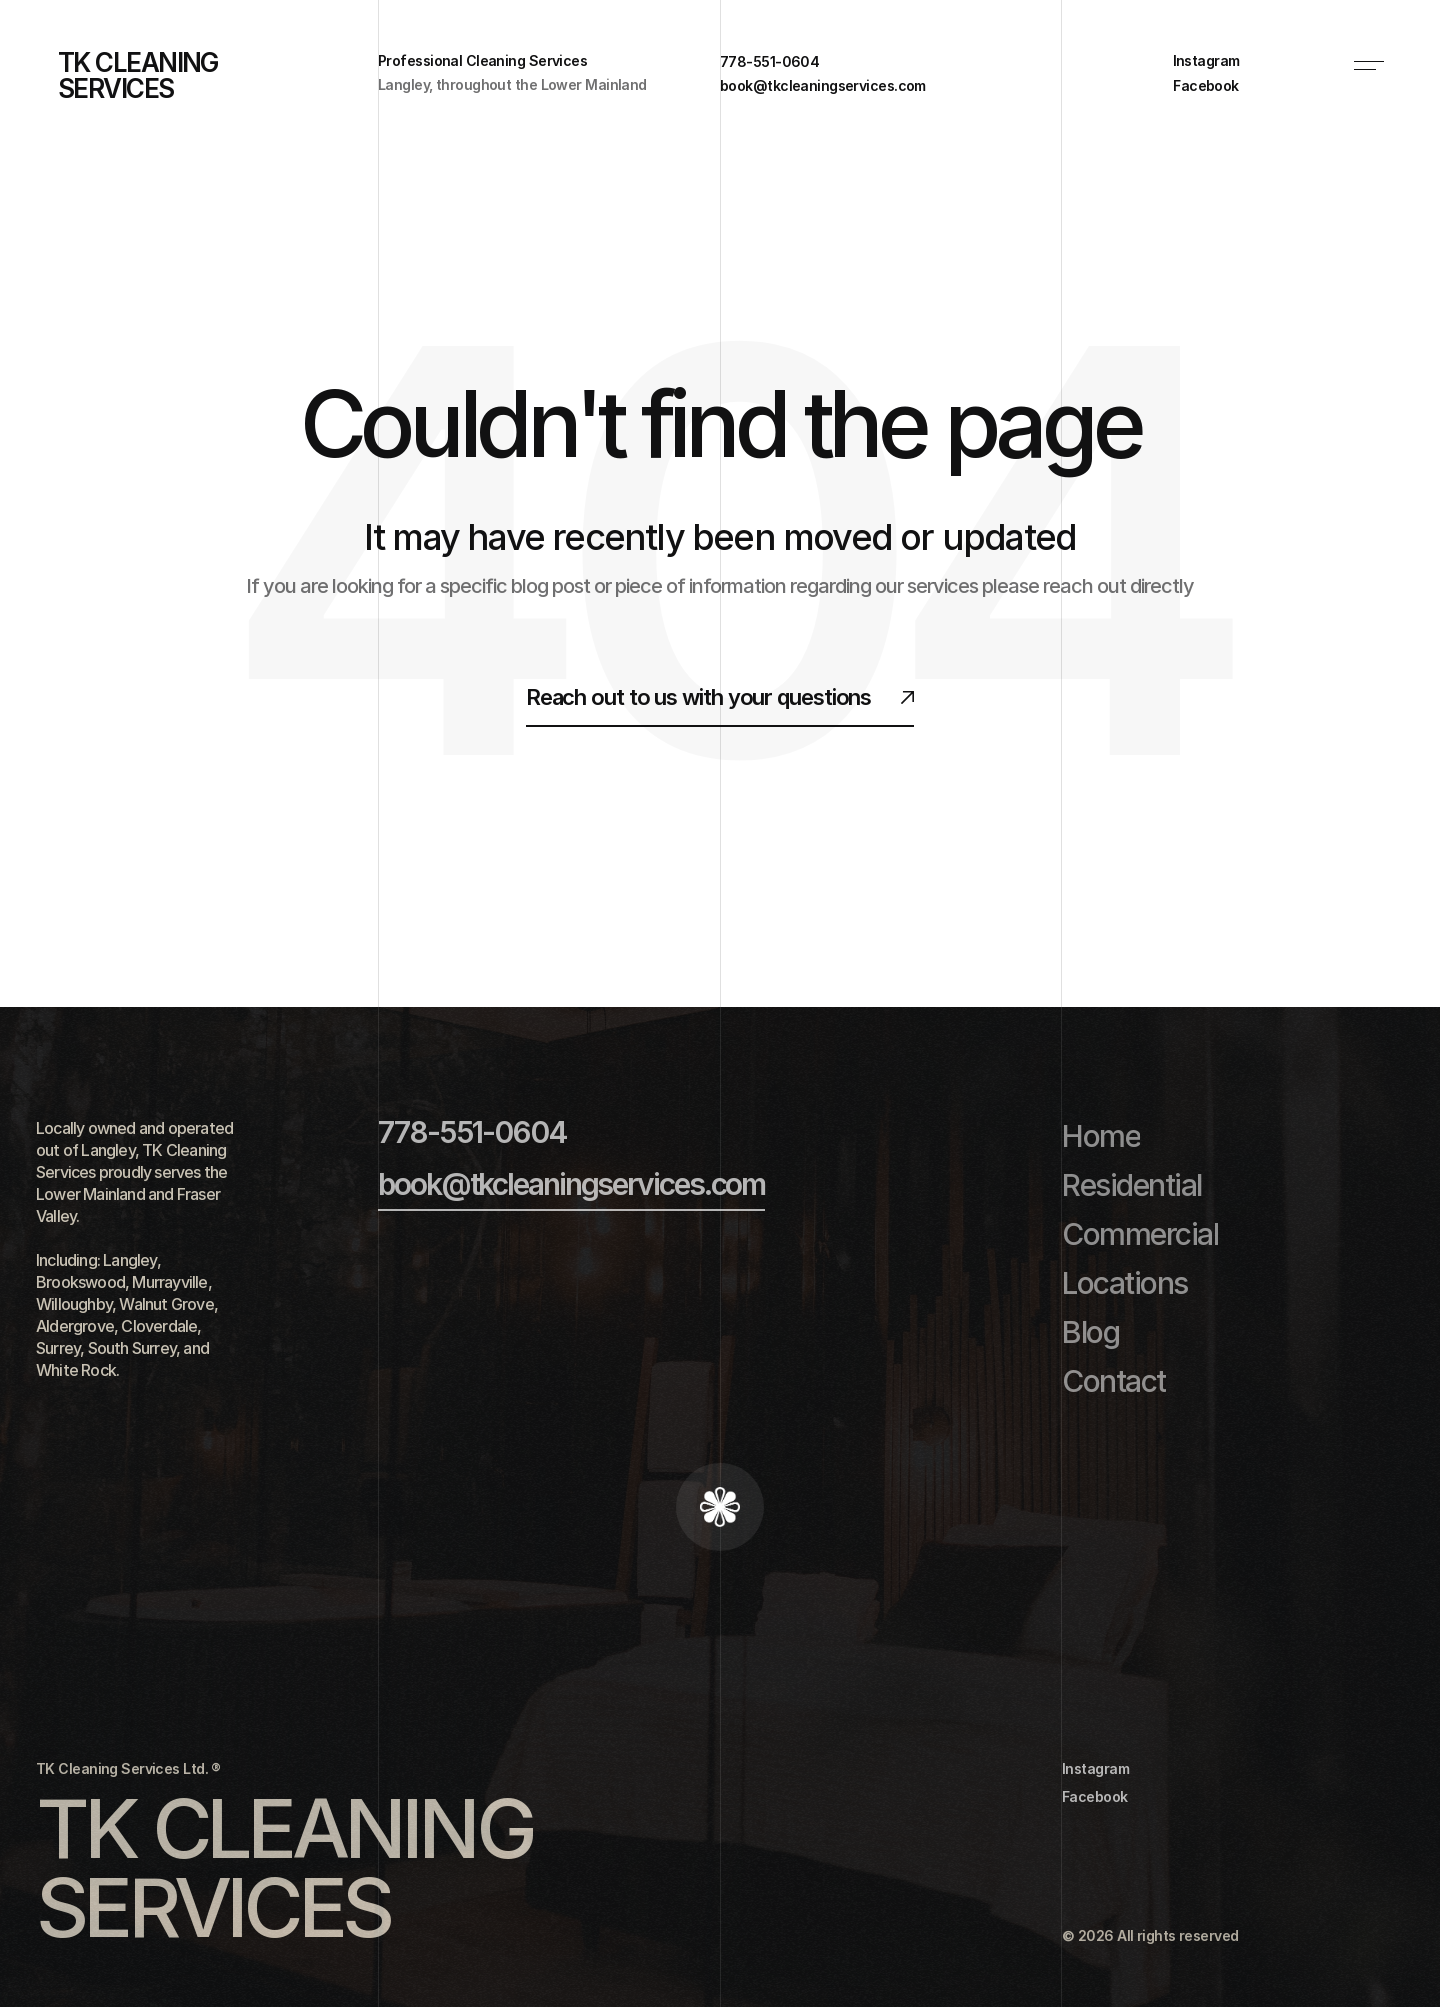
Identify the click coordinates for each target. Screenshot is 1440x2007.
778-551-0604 (472, 1132)
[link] (1218, 61)
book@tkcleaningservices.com (571, 1184)
